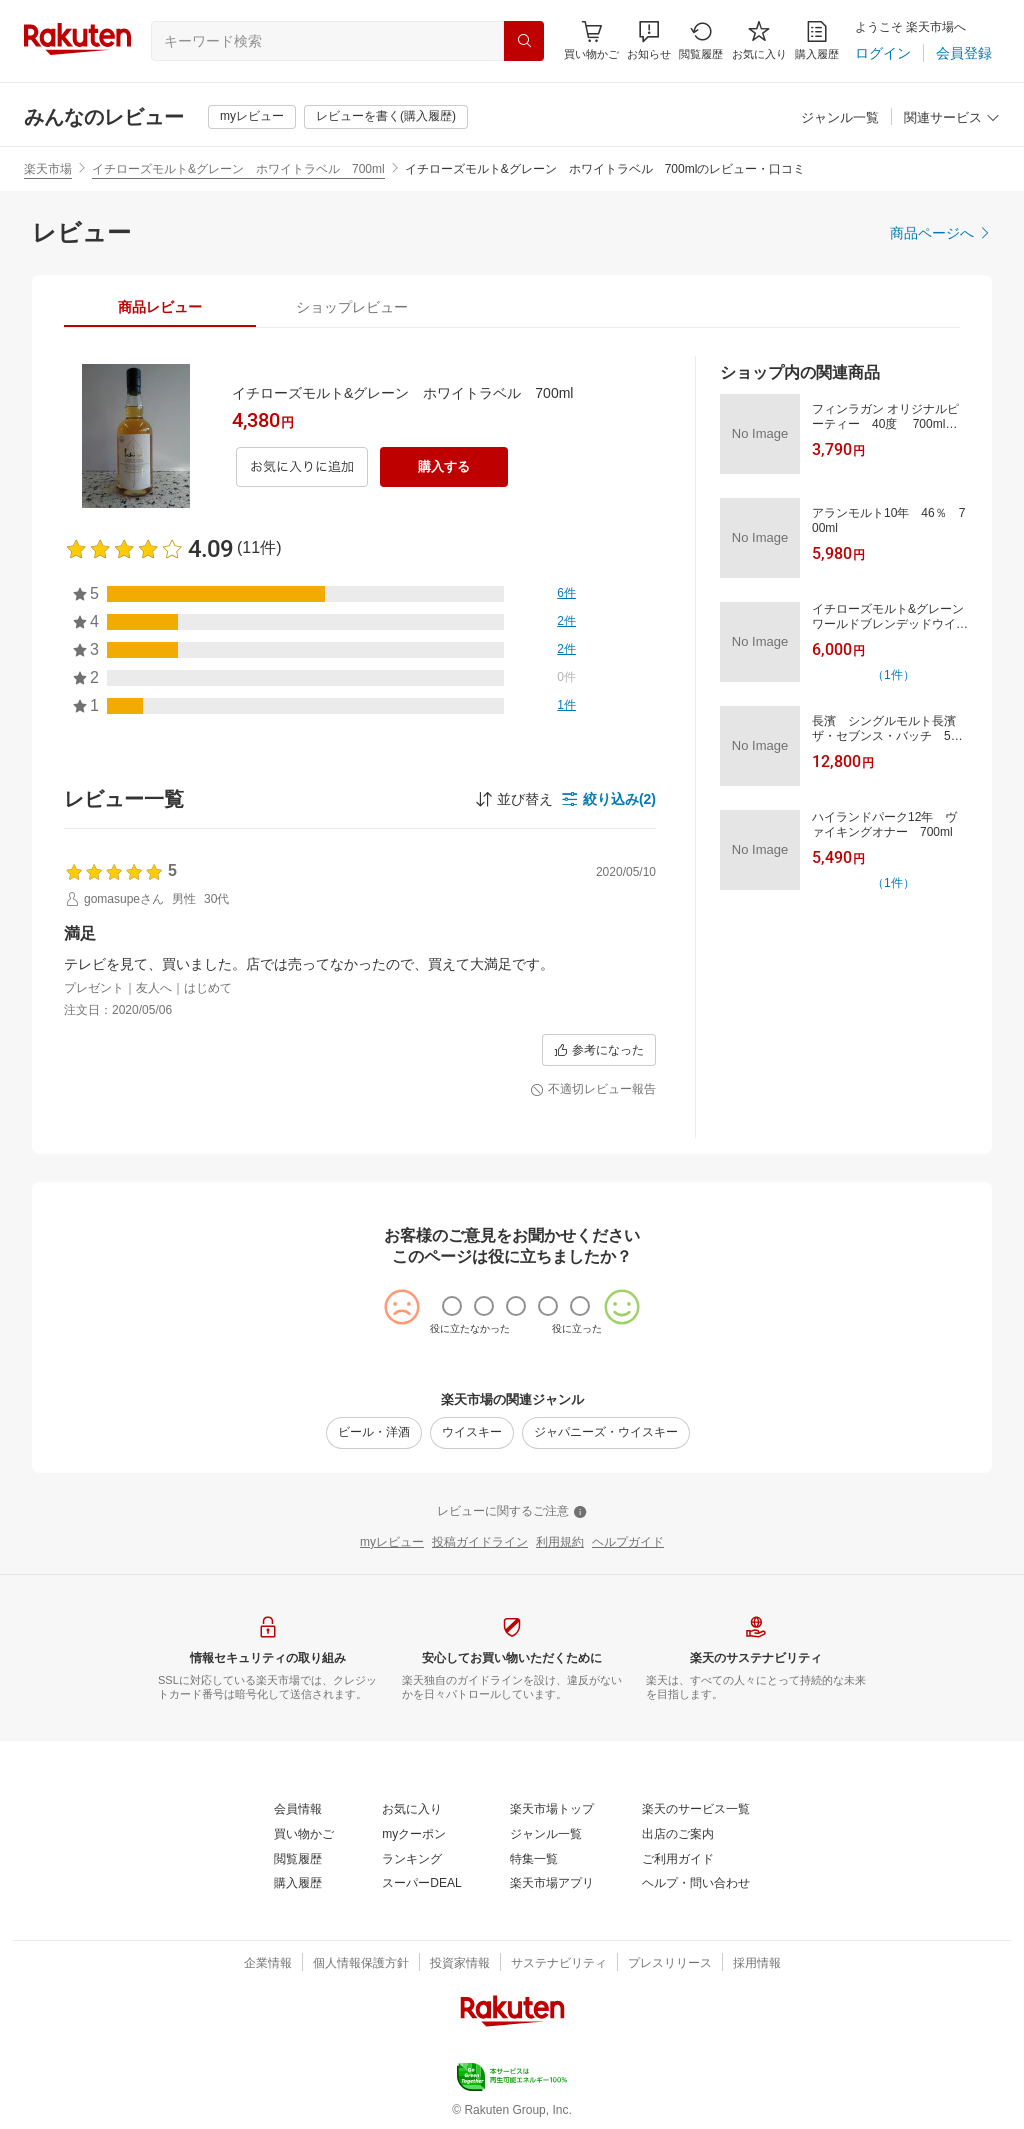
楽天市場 (48, 169)
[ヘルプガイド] (628, 1543)
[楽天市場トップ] (552, 1810)
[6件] (566, 594)
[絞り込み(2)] (608, 799)
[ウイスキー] (472, 1433)
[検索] (524, 41)
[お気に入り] (759, 40)
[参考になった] (599, 1050)
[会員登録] (964, 53)
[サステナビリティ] (559, 1964)
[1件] (566, 706)
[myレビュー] (252, 117)
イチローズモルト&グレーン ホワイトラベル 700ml (238, 169)
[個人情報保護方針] (361, 1964)
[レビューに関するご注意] (512, 1512)
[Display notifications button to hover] (591, 40)
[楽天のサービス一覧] (696, 1810)
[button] (649, 40)
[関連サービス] (952, 118)
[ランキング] (412, 1860)
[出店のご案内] (678, 1835)
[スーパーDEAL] (421, 1884)
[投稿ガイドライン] (480, 1543)
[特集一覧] (534, 1860)
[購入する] (444, 467)
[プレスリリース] (670, 1964)
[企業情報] (268, 1964)
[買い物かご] (304, 1835)
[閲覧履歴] (701, 40)
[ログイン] (883, 53)
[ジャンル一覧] (840, 118)
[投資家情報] (460, 1964)
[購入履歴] (817, 40)
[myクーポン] (414, 1835)
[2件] (566, 622)
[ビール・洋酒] (374, 1433)
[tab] (160, 307)
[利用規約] (560, 1543)
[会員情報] (298, 1810)
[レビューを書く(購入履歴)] (386, 117)
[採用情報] (757, 1964)
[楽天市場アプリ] (552, 1884)
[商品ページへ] (941, 233)
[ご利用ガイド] (678, 1860)
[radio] (452, 1306)
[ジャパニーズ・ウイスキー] (606, 1433)
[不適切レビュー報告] (593, 1090)
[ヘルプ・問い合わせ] (696, 1884)
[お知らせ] (649, 40)
